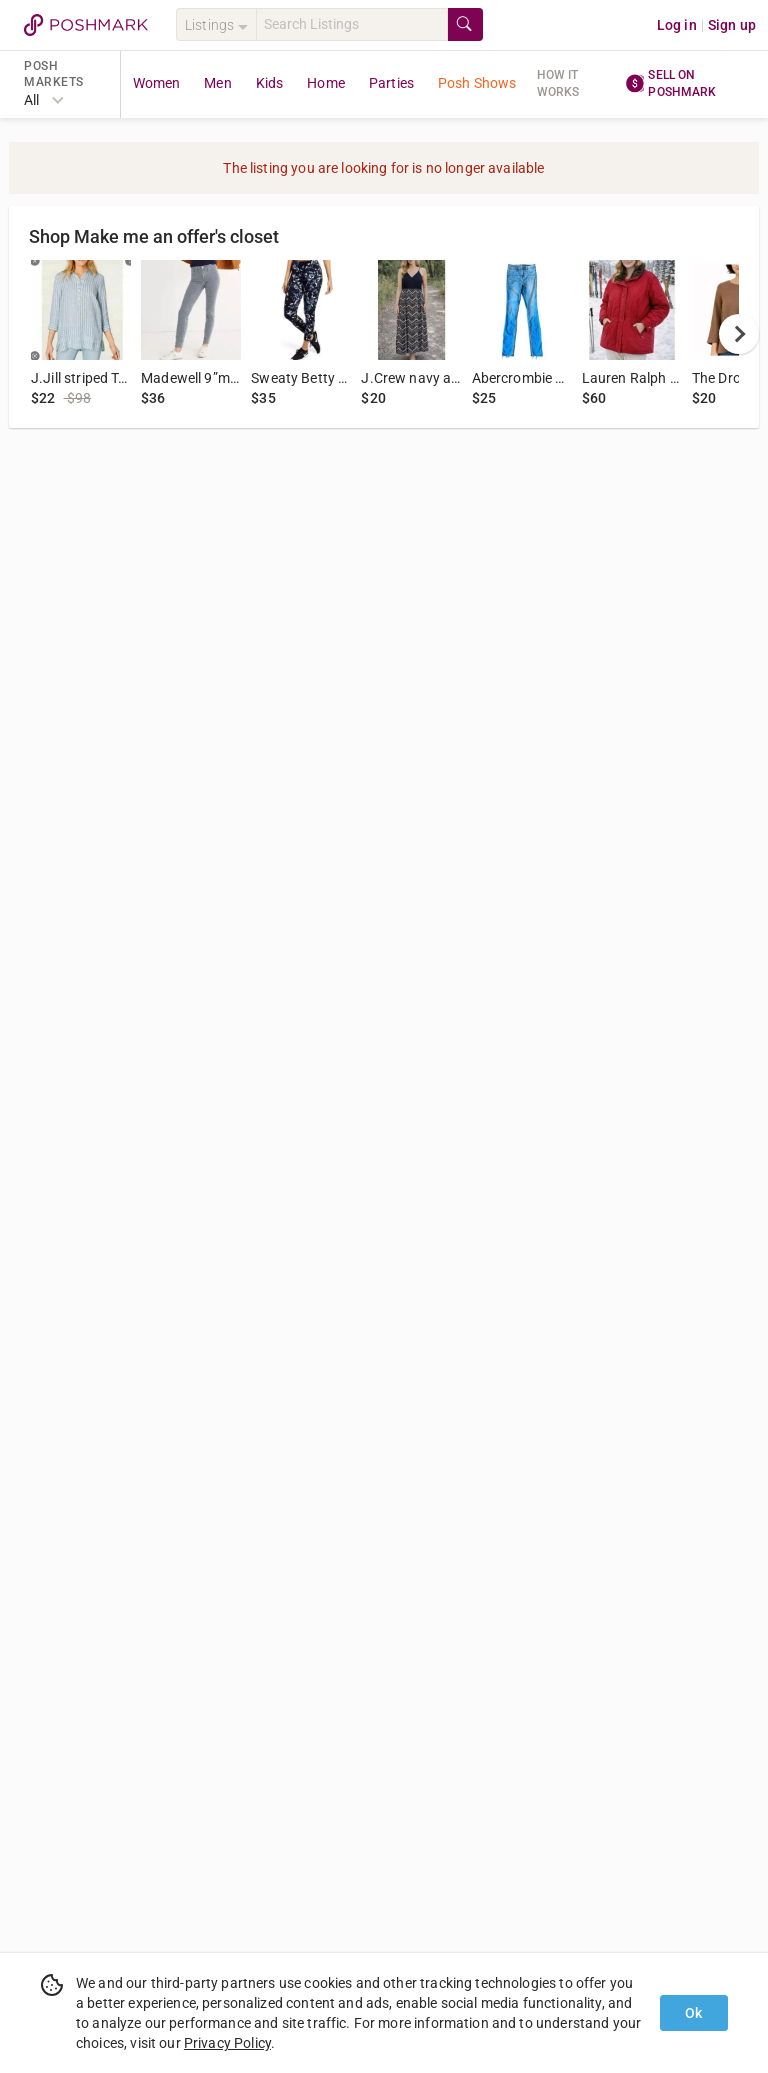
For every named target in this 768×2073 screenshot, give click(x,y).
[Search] (352, 24)
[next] (739, 334)
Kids (270, 83)
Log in (677, 25)
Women (157, 83)
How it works (558, 83)
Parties (391, 83)
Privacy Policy (227, 2043)
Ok (693, 2013)
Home (326, 83)
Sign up (732, 25)
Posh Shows (477, 83)
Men (217, 83)
